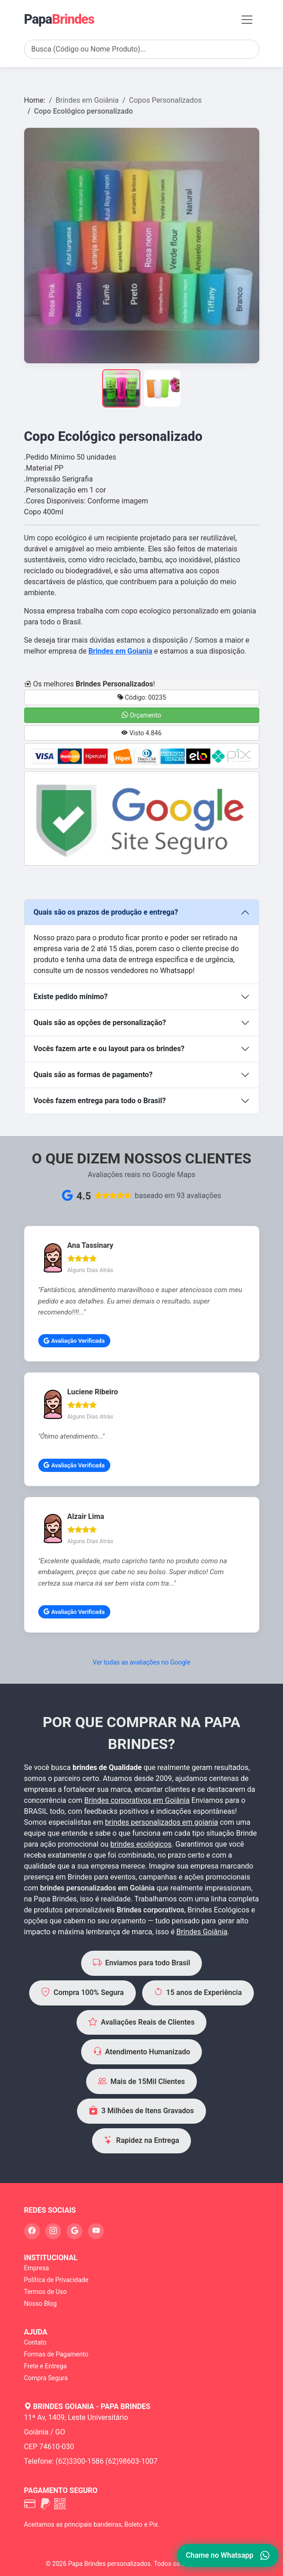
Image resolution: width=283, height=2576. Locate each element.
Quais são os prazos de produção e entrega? (106, 912)
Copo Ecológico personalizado (83, 111)
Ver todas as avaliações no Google (141, 1662)
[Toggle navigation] (247, 19)
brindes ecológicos (141, 1844)
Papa (59, 19)
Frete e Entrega (45, 2366)
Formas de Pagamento (56, 2354)
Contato (35, 2342)
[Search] (141, 49)
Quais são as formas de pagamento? (93, 1074)
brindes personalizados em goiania (161, 1822)
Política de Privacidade (56, 2279)
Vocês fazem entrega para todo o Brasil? (100, 1100)
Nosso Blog (40, 2303)
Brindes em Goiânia (87, 100)
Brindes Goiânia (201, 1931)
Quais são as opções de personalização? (100, 1022)
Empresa (36, 2268)
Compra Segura (46, 2378)
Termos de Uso (45, 2291)
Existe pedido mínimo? (71, 996)
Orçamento (141, 715)
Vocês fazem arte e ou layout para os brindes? (109, 1048)
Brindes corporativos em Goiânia (137, 1800)
